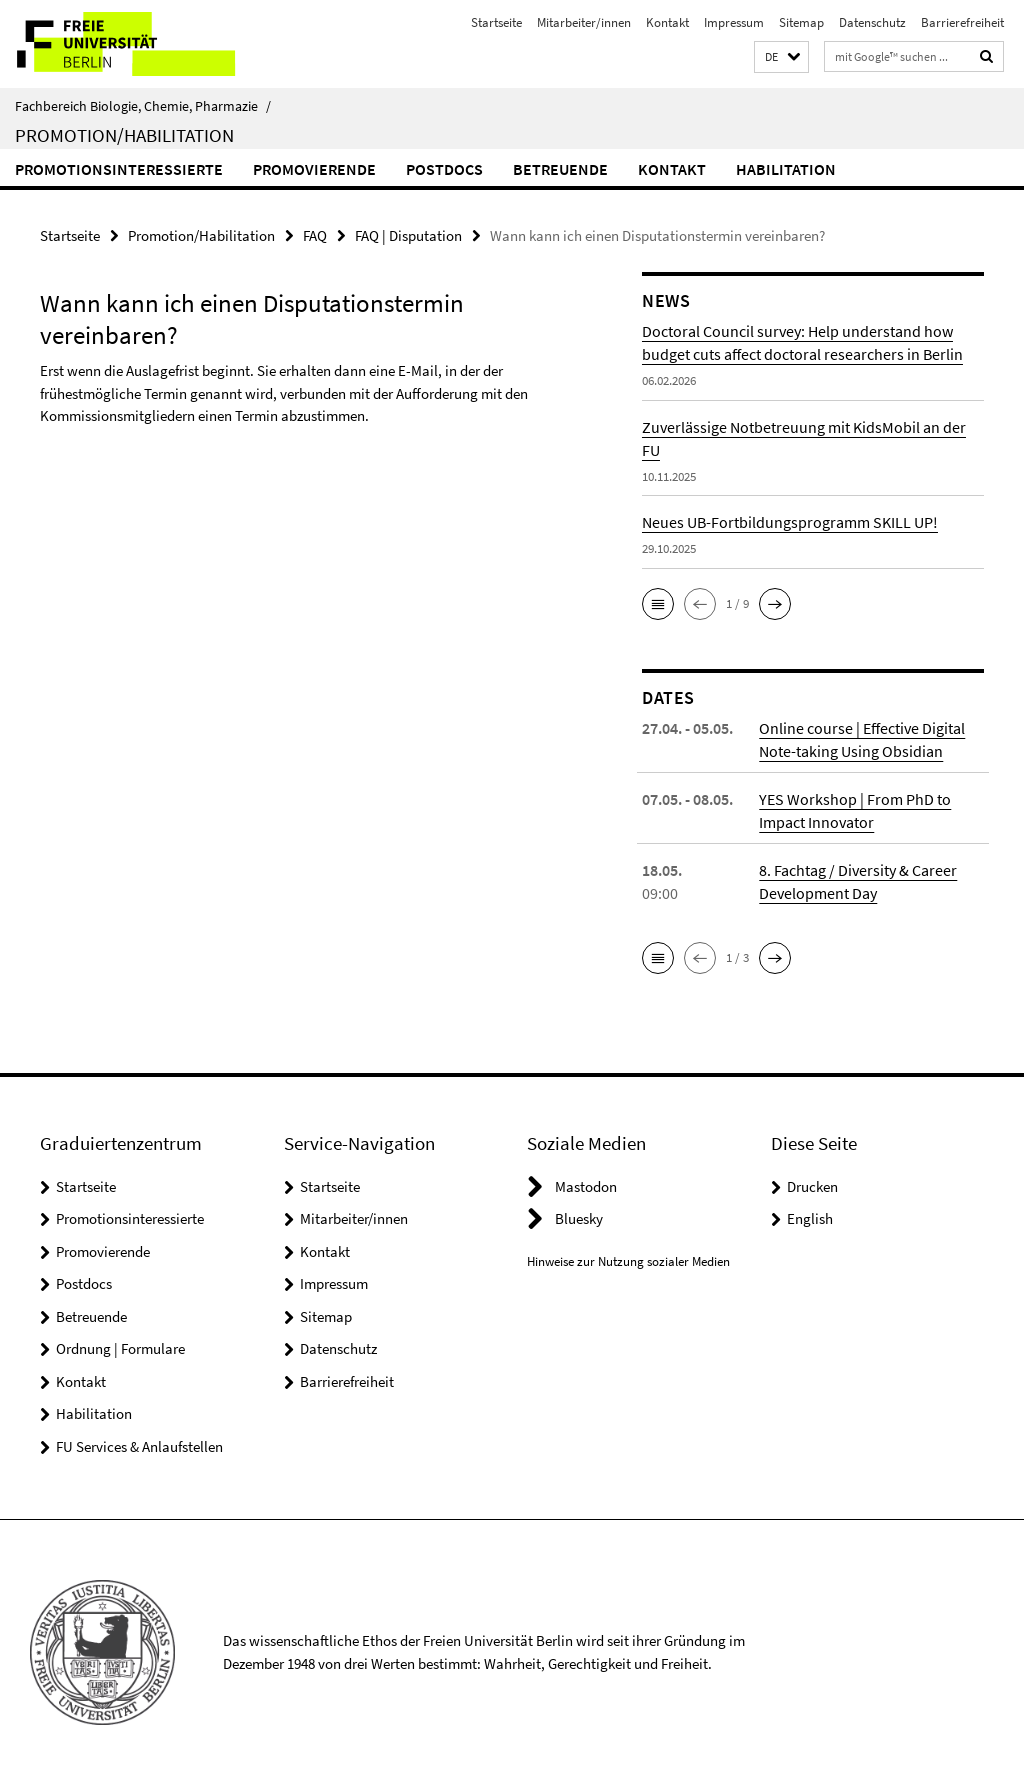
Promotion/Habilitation (124, 135)
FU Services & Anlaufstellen (139, 1446)
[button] (781, 57)
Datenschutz (872, 22)
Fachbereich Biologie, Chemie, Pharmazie (143, 106)
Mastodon (586, 1186)
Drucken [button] (812, 1186)
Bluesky (579, 1218)
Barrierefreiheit (962, 22)
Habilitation (786, 169)
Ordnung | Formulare (120, 1348)
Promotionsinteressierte (119, 169)
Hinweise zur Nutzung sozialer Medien (628, 1261)
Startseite (496, 22)
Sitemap (801, 22)
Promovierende (314, 169)
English (810, 1218)
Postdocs (444, 169)
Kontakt (667, 22)
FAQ (315, 235)
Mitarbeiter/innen (584, 22)
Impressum (734, 22)
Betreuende (560, 169)
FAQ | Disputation (408, 235)
